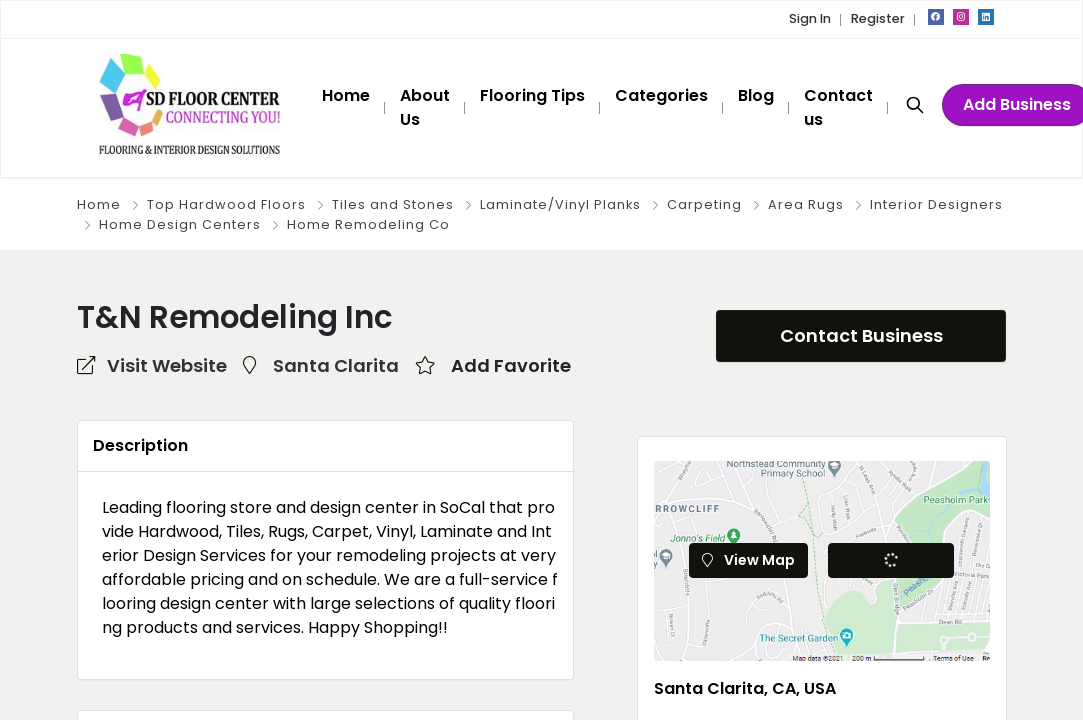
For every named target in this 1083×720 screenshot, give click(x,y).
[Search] (915, 104)
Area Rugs (806, 204)
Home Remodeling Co (368, 224)
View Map (748, 560)
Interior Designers (936, 204)
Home (99, 204)
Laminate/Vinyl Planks (560, 204)
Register (878, 18)
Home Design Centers (180, 224)
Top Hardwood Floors (226, 204)
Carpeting (704, 204)
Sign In (810, 18)
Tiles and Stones (393, 204)
